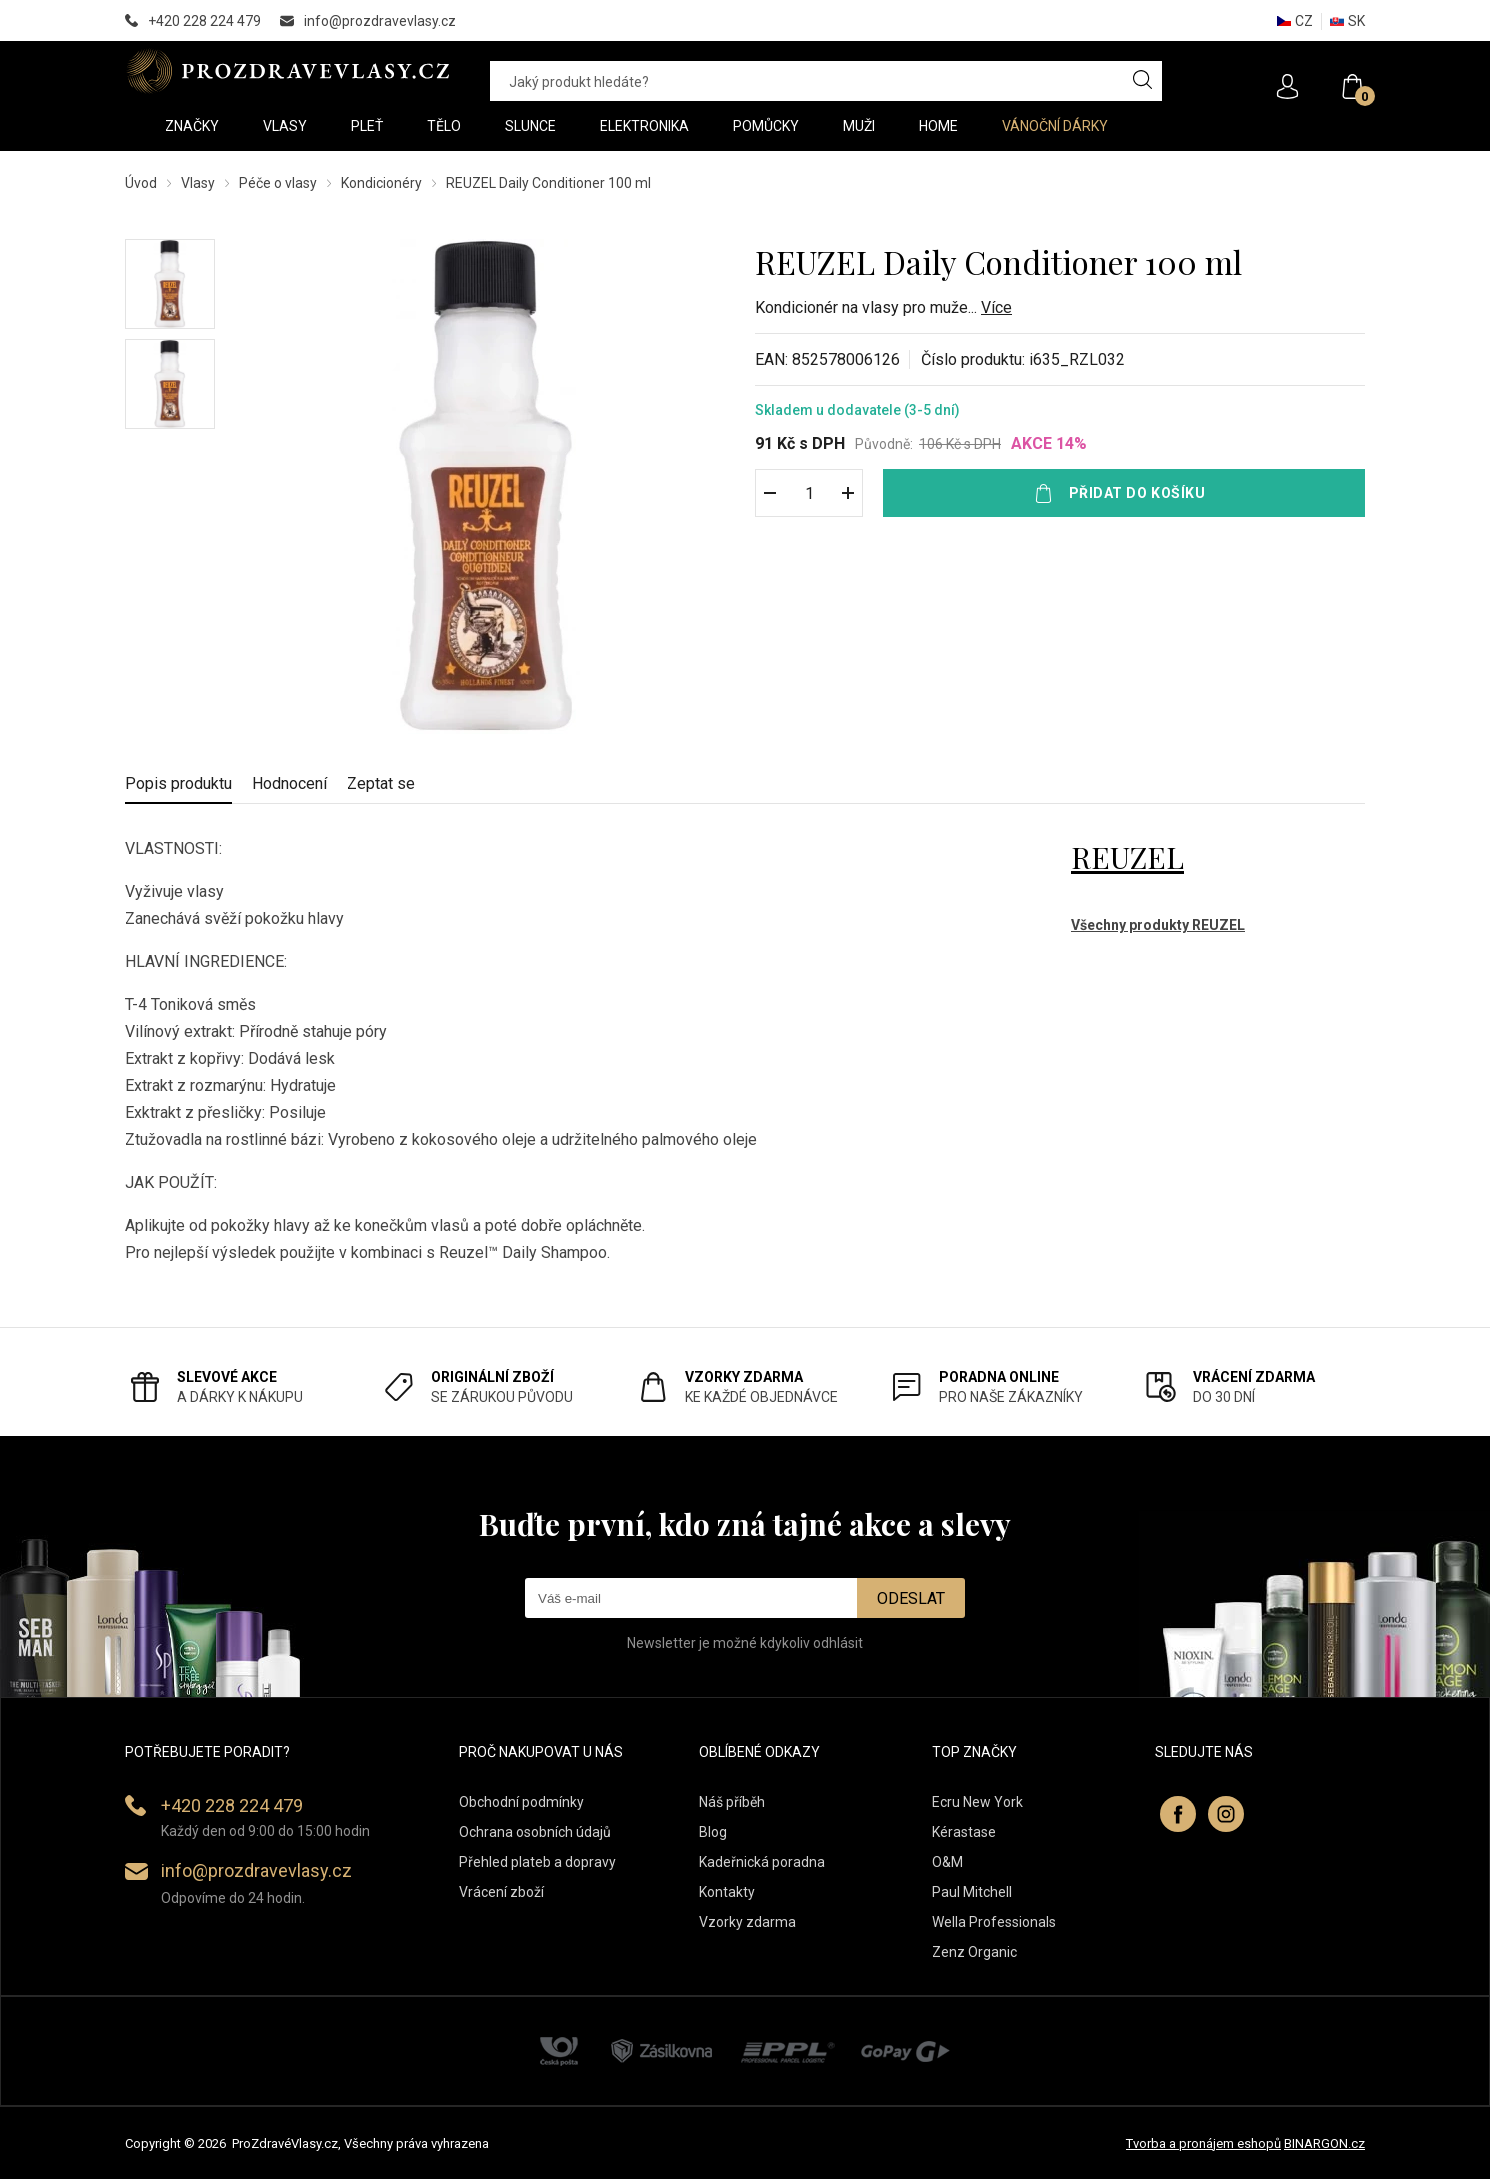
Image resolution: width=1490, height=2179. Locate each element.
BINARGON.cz (1324, 2143)
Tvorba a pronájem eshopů (1203, 2143)
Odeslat (911, 1598)
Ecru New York (977, 1802)
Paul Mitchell (972, 1892)
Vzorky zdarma (747, 1922)
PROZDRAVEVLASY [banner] (287, 71)
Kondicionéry (381, 183)
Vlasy (198, 183)
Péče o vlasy (278, 183)
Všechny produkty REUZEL (1158, 925)
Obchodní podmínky (521, 1802)
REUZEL (1127, 857)
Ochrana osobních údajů (535, 1832)
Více (996, 307)
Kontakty (727, 1892)
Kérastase (964, 1832)
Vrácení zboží (501, 1892)
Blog (713, 1832)
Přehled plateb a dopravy (537, 1862)
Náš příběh (732, 1802)
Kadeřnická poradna (762, 1862)
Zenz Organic (974, 1952)
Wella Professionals (994, 1922)
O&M (947, 1862)
